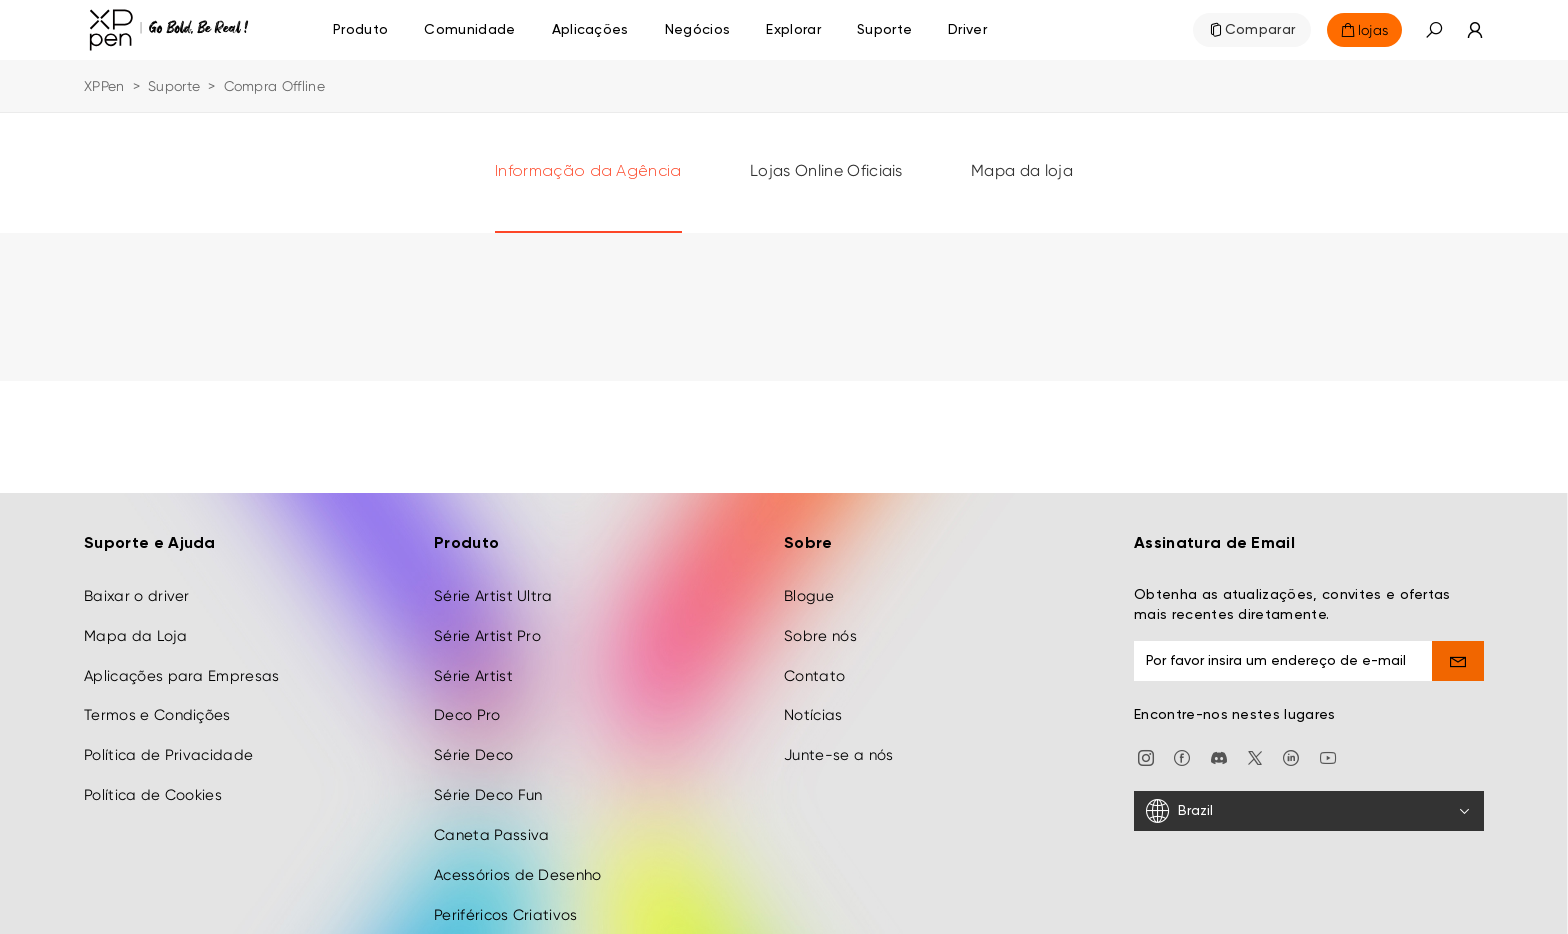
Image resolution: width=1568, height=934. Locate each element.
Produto (360, 30)
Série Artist (473, 668)
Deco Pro (467, 708)
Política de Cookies (153, 788)
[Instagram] (1146, 749)
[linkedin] (1291, 749)
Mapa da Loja (135, 628)
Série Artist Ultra (493, 589)
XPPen (104, 86)
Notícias (813, 708)
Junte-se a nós (838, 748)
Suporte (174, 86)
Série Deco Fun (488, 788)
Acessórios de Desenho (518, 867)
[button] (1434, 30)
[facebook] (1182, 749)
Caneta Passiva (491, 828)
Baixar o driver (137, 589)
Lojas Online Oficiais (826, 170)
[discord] (1219, 749)
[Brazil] (1309, 804)
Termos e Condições (157, 708)
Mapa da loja (1022, 170)
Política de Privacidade (168, 748)
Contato (814, 668)
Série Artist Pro (487, 628)
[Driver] (967, 30)
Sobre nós (820, 628)
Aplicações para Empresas (182, 668)
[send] (1458, 654)
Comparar (1260, 30)
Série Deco (473, 748)
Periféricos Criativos (506, 907)
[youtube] (1328, 749)
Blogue (809, 589)
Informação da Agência (588, 172)
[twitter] (1255, 749)
